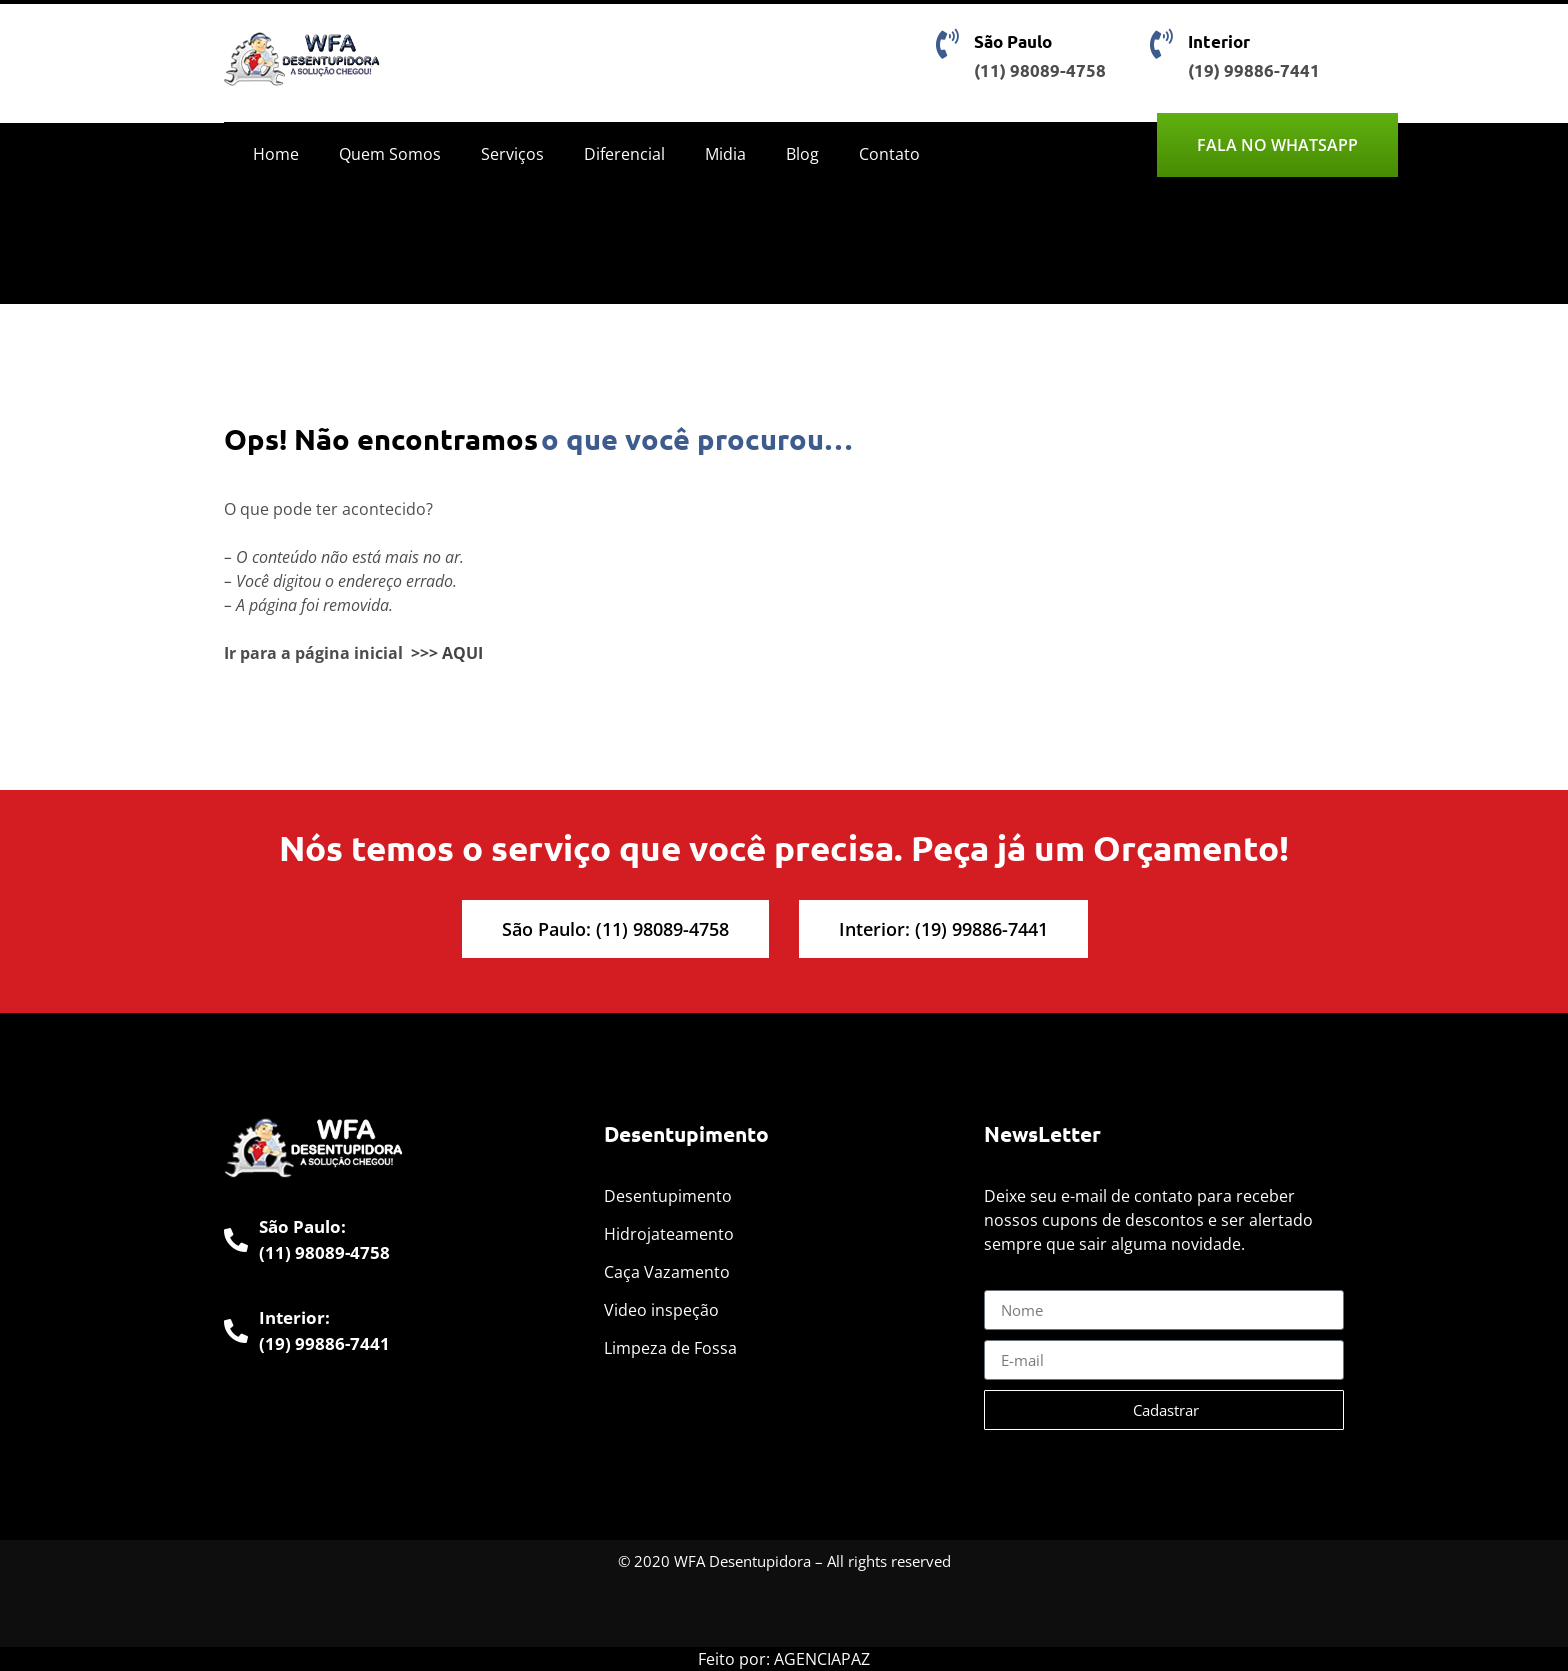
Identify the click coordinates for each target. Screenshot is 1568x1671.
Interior (1219, 41)
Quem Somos (390, 154)
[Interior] (1161, 44)
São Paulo (1013, 41)
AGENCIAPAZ (822, 1659)
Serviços (512, 154)
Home (276, 154)
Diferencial (624, 154)
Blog (802, 154)
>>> (424, 653)
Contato (889, 154)
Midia (725, 154)
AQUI (462, 653)
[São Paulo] (947, 44)
